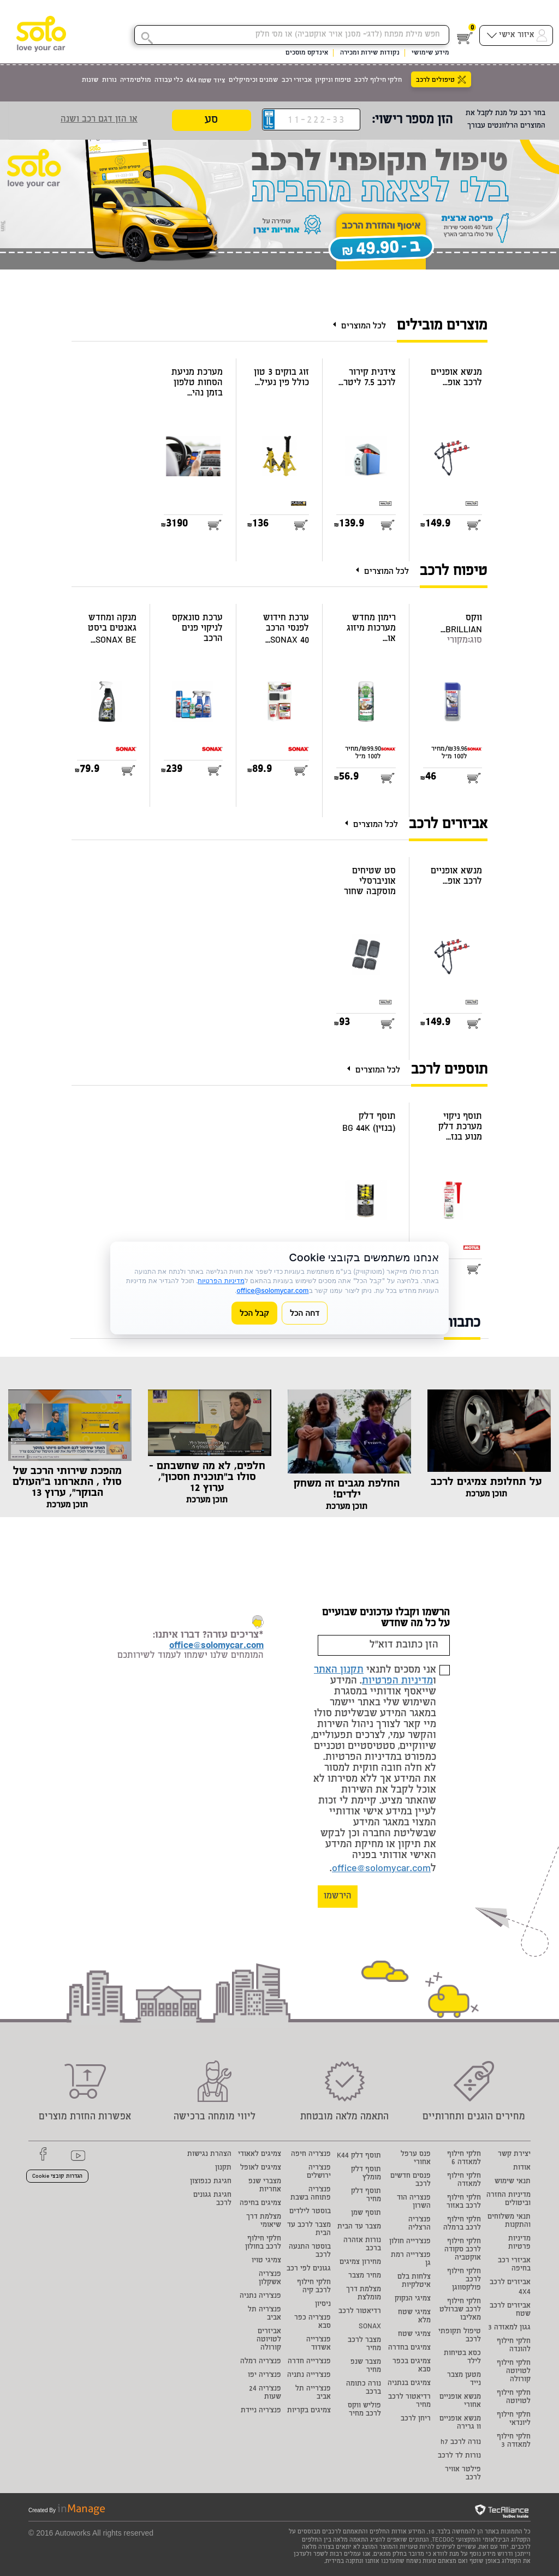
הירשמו (338, 1896)
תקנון (223, 2168)
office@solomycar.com (381, 1869)
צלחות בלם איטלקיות (414, 2281)
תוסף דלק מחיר (366, 2196)
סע (211, 121)
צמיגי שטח (414, 2335)
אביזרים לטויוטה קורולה (269, 2340)
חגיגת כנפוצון (210, 2182)
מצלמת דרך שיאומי (263, 2221)
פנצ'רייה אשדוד (318, 2344)
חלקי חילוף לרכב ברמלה (462, 2224)
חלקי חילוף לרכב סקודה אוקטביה (462, 2250)
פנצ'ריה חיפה (311, 2154)
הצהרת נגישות (209, 2154)
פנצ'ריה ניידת (261, 2411)
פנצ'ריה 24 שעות (265, 2393)
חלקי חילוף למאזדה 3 (514, 2441)
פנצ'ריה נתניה (260, 2296)
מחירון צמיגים (360, 2263)
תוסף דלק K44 (359, 2156)
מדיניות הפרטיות (397, 1681)
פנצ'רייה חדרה (309, 2362)
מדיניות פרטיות (519, 2243)
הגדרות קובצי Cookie (57, 2176)
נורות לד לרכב (459, 2456)
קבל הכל (254, 1312)
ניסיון (323, 2305)
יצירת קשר (514, 2154)
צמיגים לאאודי (259, 2154)
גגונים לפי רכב (309, 2269)
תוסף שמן (366, 2213)
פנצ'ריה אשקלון (270, 2279)
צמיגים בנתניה (409, 2384)
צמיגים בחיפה (260, 2204)
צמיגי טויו (266, 2261)
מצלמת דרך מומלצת (363, 2294)
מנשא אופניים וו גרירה (460, 2423)
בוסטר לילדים (310, 2212)
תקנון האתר (339, 1670)
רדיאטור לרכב (359, 2312)
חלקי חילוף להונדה (514, 2346)
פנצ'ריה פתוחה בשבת (310, 2194)
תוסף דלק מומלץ (366, 2174)
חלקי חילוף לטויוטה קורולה (514, 2371)
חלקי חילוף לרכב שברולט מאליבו (460, 2310)
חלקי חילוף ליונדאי (514, 2419)
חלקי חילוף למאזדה (464, 2180)
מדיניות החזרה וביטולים (508, 2199)
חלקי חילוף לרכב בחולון (263, 2243)
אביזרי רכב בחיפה (514, 2265)
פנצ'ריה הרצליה (419, 2224)
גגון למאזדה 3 (509, 2328)
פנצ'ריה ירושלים (319, 2172)
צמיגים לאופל (260, 2168)
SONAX (370, 2327)
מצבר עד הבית (359, 2227)
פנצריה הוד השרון (414, 2202)
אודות (522, 2168)
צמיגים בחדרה (409, 2348)
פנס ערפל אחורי (416, 2158)
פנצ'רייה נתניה (309, 2375)
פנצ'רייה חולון (410, 2242)
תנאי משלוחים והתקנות (509, 2221)
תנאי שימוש (513, 2182)
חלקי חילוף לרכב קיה (314, 2287)
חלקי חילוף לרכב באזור (464, 2202)
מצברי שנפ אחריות (264, 2186)
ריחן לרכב (416, 2419)
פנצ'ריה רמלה (260, 2362)
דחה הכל (304, 1312)
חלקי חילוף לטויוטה (514, 2397)
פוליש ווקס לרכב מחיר (364, 2410)
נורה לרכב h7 (461, 2443)
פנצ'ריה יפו (264, 2375)
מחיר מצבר (364, 2276)
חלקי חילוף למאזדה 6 (464, 2158)
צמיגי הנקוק (413, 2299)
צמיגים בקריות (309, 2411)
